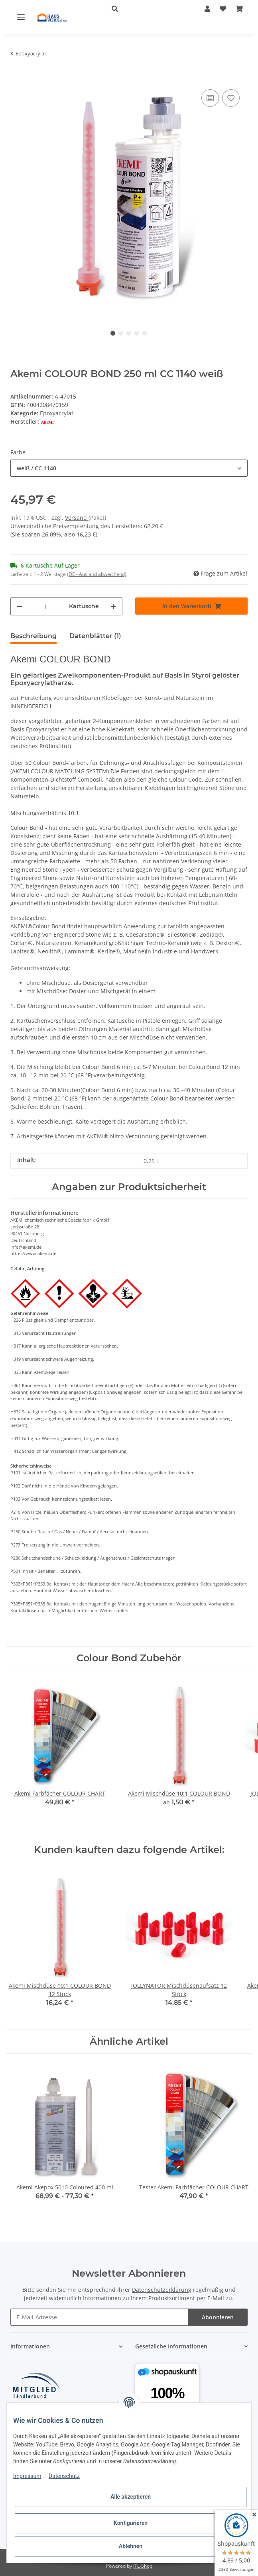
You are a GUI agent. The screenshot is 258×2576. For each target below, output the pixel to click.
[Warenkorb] (239, 9)
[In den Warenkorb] (16, 75)
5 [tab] (144, 333)
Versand (77, 517)
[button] (146, 9)
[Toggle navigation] (20, 16)
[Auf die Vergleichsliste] (210, 98)
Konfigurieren (131, 2523)
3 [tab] (128, 333)
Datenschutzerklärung (161, 2289)
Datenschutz (64, 2476)
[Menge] (46, 606)
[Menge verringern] (19, 606)
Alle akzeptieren (130, 2496)
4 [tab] (136, 333)
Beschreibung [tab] (33, 636)
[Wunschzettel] (223, 9)
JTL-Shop (142, 2565)
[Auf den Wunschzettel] (231, 98)
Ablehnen (130, 2546)
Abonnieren (218, 2317)
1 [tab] (112, 333)
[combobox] (129, 468)
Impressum (27, 2476)
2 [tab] (120, 333)
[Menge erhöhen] (113, 606)
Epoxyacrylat (56, 413)
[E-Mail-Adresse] (99, 2317)
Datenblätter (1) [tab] (95, 636)
